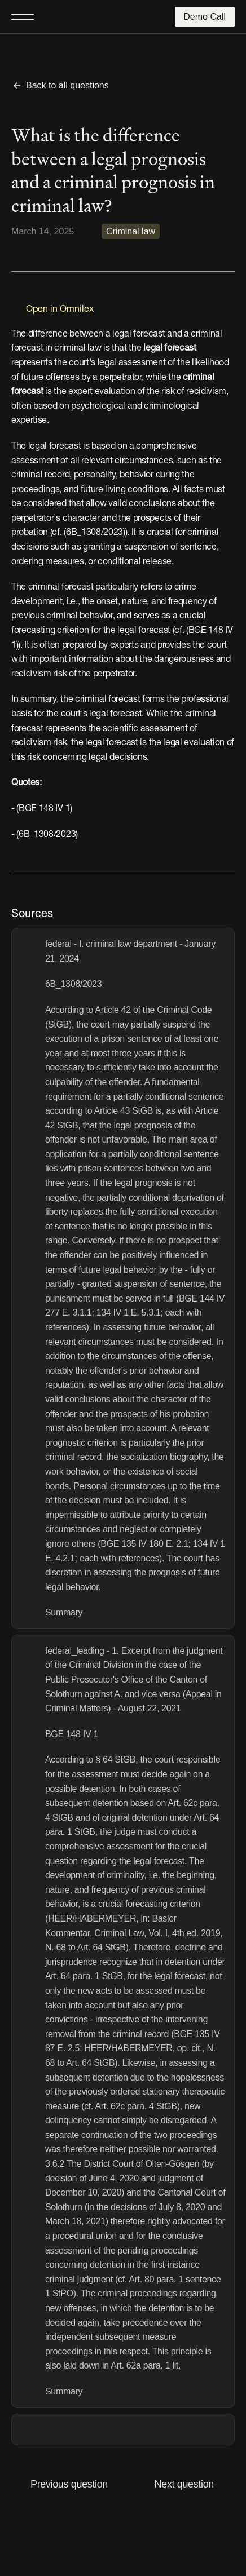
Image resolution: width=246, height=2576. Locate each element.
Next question (184, 2484)
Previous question (69, 2484)
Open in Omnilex (60, 309)
